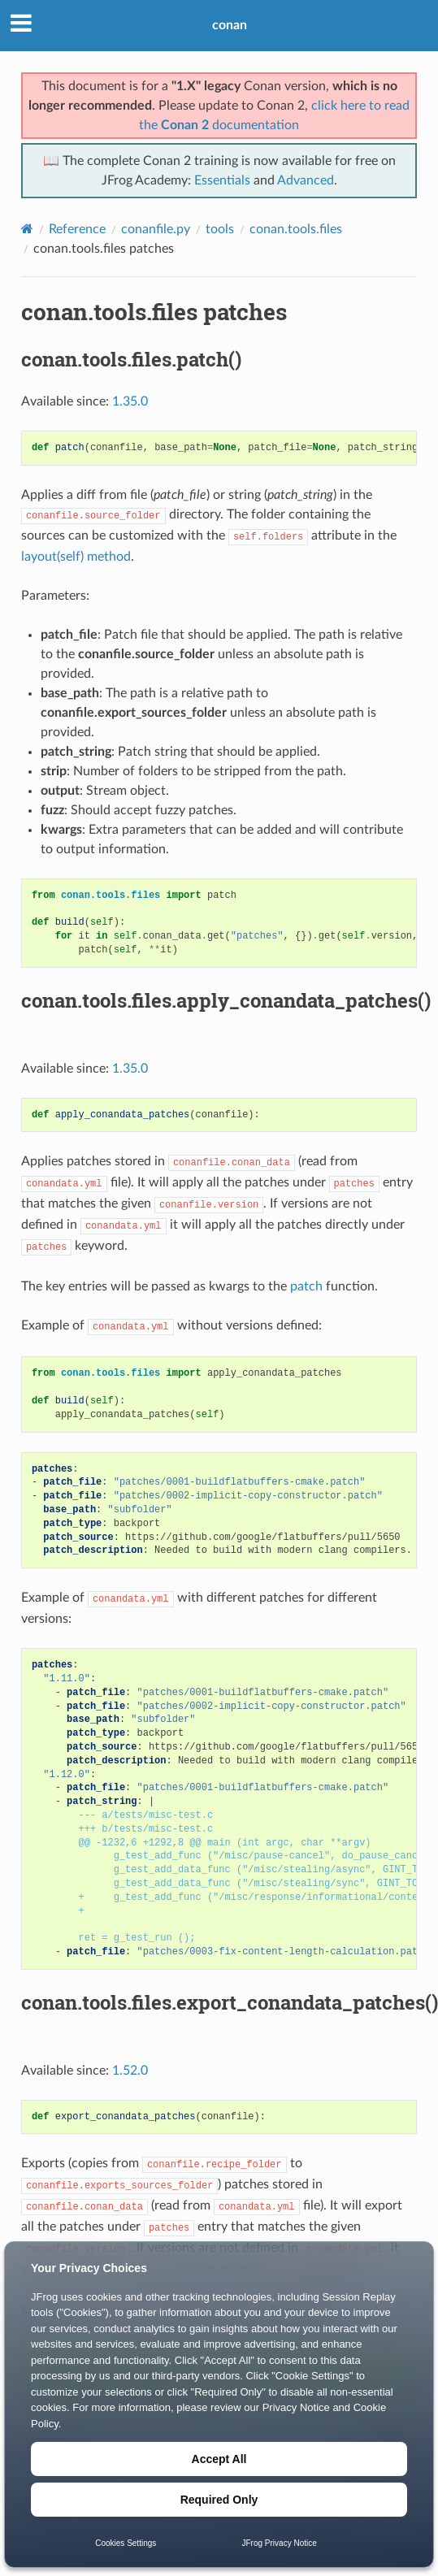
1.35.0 (130, 401)
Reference (77, 229)
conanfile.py (155, 229)
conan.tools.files (295, 229)
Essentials (222, 180)
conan (229, 25)
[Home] (27, 229)
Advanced (305, 180)
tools (220, 229)
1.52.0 (130, 2070)
